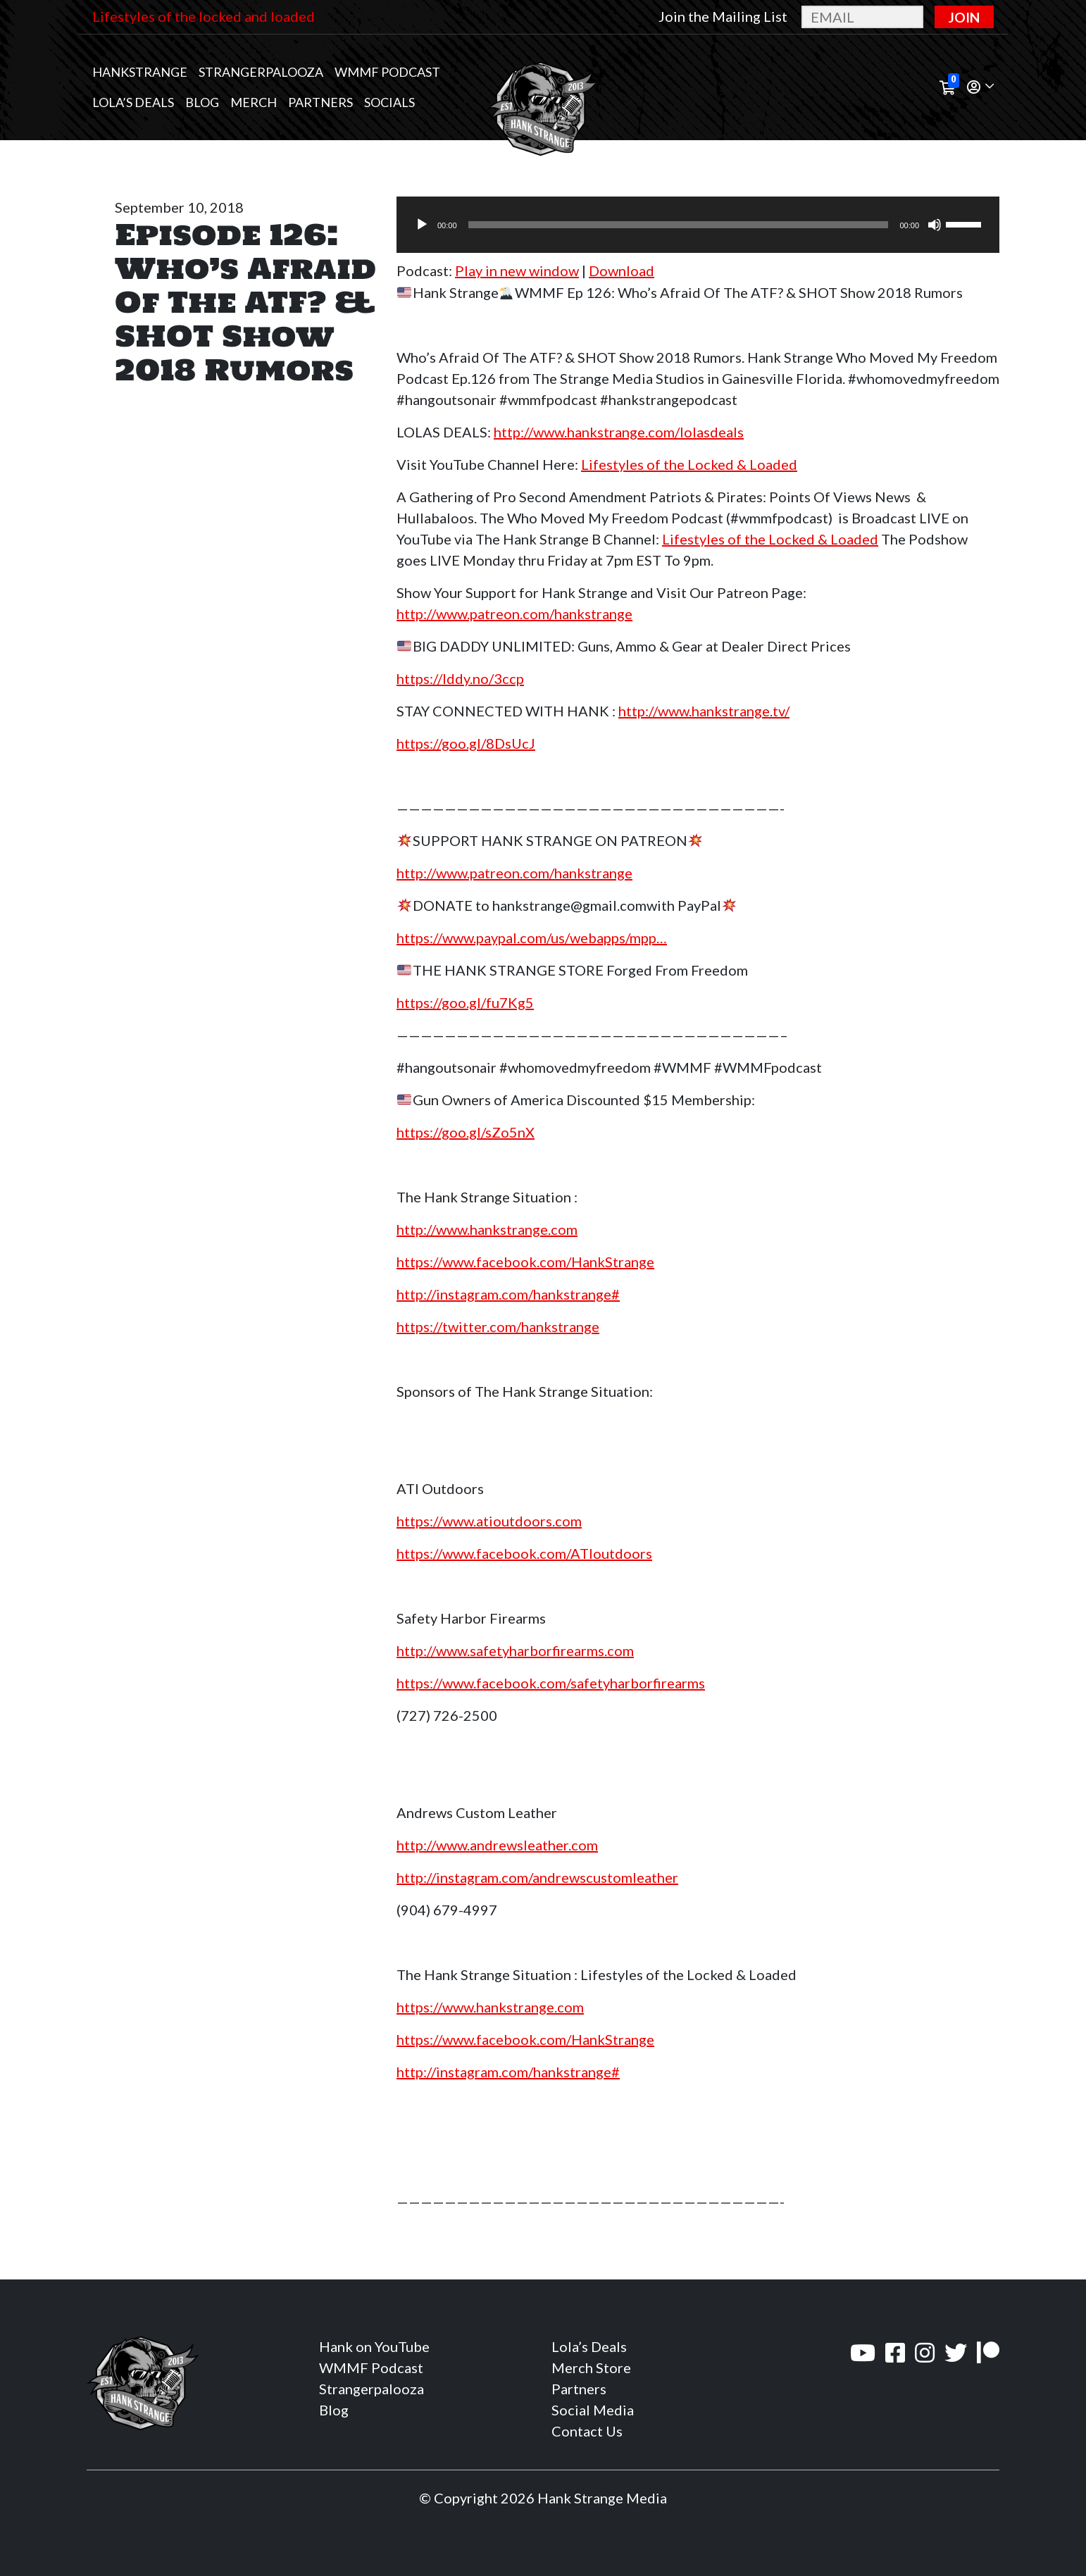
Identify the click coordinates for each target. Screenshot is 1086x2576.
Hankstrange (139, 72)
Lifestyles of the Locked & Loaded (689, 464)
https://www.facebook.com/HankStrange (525, 1261)
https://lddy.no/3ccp (460, 678)
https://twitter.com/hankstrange (498, 1326)
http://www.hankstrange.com (487, 1229)
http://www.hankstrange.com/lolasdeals (619, 431)
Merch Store (591, 2367)
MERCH (253, 102)
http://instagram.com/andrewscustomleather (537, 1877)
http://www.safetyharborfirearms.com (515, 1650)
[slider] (678, 224)
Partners (320, 102)
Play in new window (517, 270)
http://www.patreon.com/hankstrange (514, 613)
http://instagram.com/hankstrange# (508, 1294)
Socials (389, 102)
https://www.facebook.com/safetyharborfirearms (551, 1682)
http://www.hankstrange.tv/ (703, 710)
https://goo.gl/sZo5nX (466, 1132)
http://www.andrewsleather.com (497, 1844)
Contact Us (587, 2430)
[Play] (422, 225)
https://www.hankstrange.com (490, 2006)
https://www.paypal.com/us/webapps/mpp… (532, 937)
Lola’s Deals (133, 102)
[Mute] (935, 225)
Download (621, 270)
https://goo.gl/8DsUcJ (466, 743)
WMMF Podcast (387, 72)
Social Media (592, 2409)
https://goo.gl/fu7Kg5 (465, 1002)
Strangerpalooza (261, 72)
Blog (202, 102)
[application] (698, 225)
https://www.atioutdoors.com (489, 1520)
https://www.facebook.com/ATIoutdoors (524, 1553)
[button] (980, 88)
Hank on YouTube (374, 2346)
